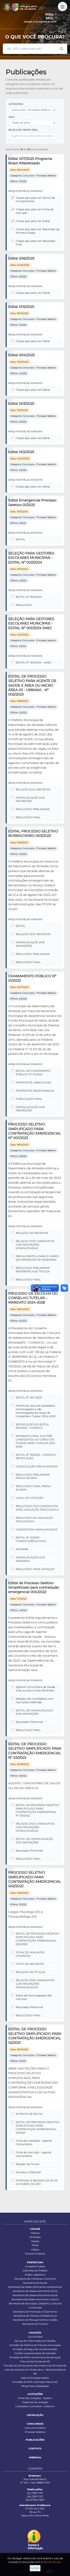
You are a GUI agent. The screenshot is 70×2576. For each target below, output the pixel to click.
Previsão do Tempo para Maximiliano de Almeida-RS (35, 2366)
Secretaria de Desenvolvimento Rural (35, 2291)
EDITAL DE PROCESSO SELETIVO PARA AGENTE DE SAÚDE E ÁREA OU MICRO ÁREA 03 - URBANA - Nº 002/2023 (32, 685)
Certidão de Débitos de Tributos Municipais (35, 2345)
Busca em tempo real (23, 130)
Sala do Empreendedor (35, 2378)
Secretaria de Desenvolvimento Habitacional (35, 2287)
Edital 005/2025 (21, 307)
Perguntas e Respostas (35, 2386)
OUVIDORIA (35, 2337)
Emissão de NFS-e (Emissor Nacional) (35, 2382)
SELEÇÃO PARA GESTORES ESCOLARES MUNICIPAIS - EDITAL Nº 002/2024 (31, 558)
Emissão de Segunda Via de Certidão (35, 2349)
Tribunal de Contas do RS (35, 2361)
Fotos (35, 2245)
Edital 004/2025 (21, 355)
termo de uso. (52, 2562)
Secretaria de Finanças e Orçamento (35, 2312)
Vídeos (35, 2250)
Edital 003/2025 (21, 404)
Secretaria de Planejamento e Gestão (35, 2320)
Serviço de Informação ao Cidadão (35, 2341)
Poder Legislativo (35, 2275)
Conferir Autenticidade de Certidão (35, 2353)
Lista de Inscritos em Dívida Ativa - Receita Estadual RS (35, 2372)
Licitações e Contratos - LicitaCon (35, 2406)
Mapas (35, 2241)
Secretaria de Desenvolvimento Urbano (35, 2299)
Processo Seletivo (35, 2432)
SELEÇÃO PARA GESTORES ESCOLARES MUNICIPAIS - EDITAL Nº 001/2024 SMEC (31, 624)
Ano (11, 117)
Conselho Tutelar (35, 2266)
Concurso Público (35, 2428)
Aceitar (35, 2568)
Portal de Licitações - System (35, 2398)
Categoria (16, 104)
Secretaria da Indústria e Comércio (35, 2279)
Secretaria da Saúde (35, 2283)
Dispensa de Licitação (35, 2402)
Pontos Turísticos (35, 2254)
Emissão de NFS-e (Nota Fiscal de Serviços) (35, 2357)
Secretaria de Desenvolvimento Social (35, 2295)
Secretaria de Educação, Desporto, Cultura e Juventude (35, 2305)
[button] (62, 6)
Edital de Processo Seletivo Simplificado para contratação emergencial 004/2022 (33, 1588)
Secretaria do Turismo (35, 2324)
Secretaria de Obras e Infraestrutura (35, 2316)
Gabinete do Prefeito (35, 2271)
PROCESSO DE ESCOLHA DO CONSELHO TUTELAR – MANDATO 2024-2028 (33, 1298)
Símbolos (35, 2237)
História (35, 2233)
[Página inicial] (24, 6)
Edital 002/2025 (21, 452)
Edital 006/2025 (21, 258)
